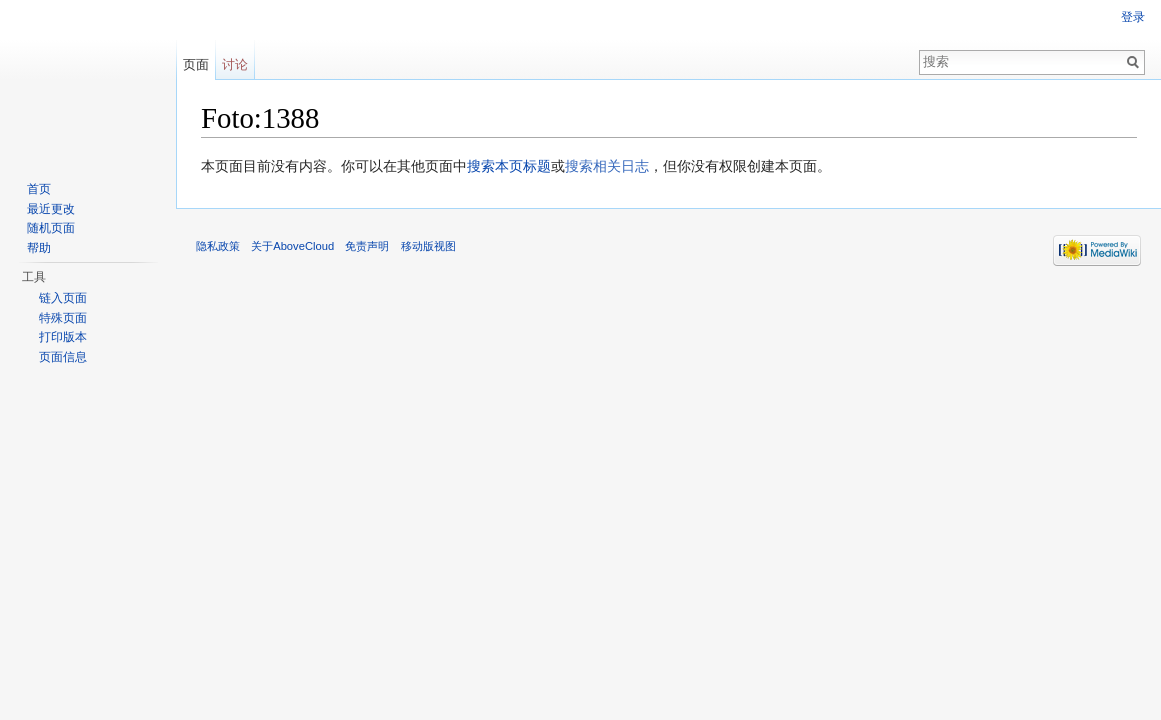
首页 (39, 189)
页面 (196, 64)
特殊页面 (63, 318)
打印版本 (63, 337)
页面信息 (63, 357)
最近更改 (51, 209)
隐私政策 (218, 246)
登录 (1133, 17)
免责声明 (367, 246)
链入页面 (63, 298)
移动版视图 (428, 246)
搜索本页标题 (509, 166)
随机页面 (51, 228)
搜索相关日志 (607, 166)
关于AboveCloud (292, 246)
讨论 (235, 64)
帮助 (39, 248)
